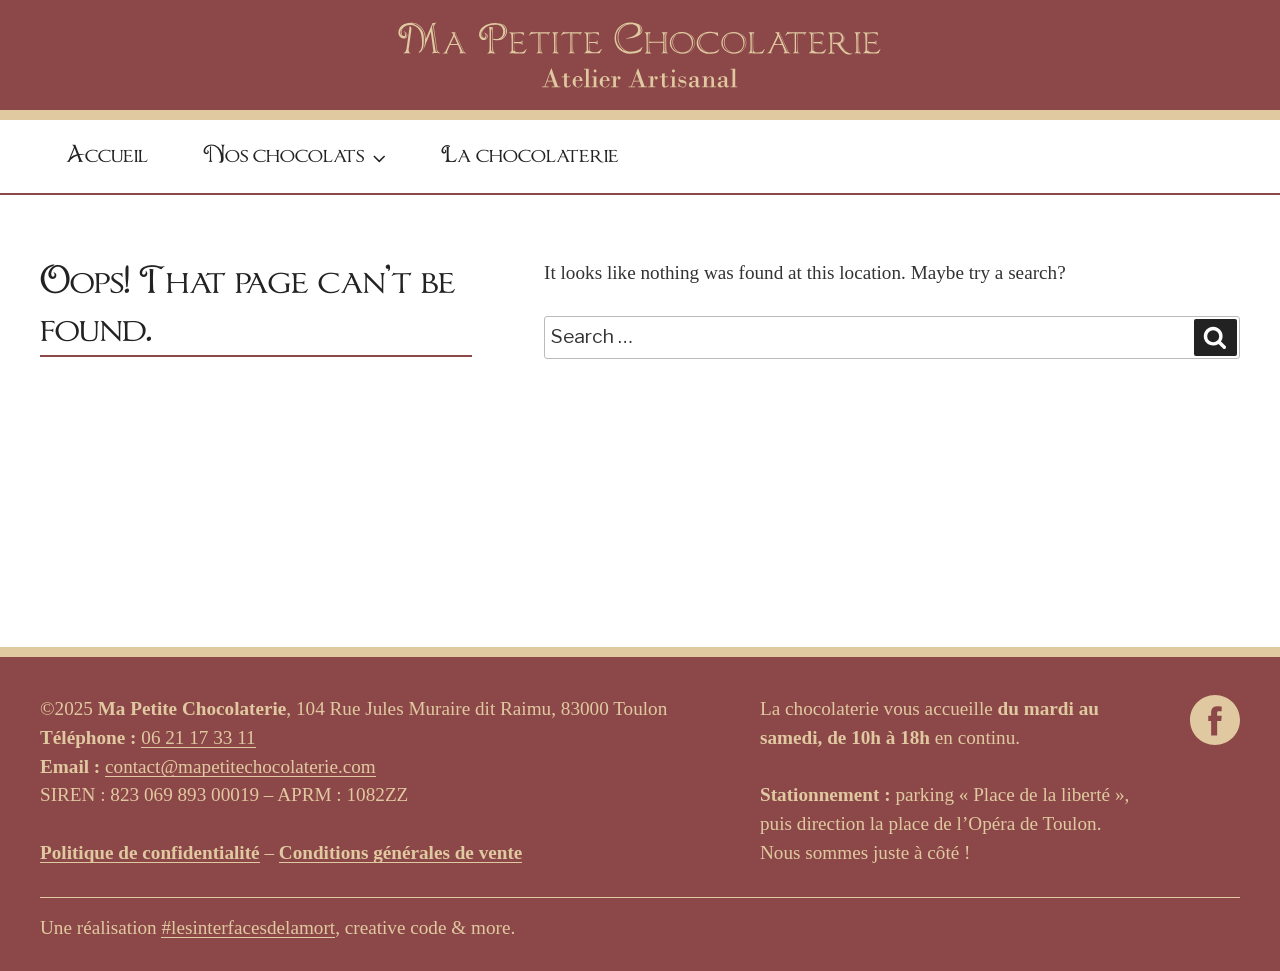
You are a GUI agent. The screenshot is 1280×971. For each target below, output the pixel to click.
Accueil (107, 156)
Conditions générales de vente (401, 852)
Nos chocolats (297, 158)
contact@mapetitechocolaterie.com (240, 766)
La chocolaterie (530, 156)
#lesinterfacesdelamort (248, 927)
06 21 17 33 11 (198, 737)
